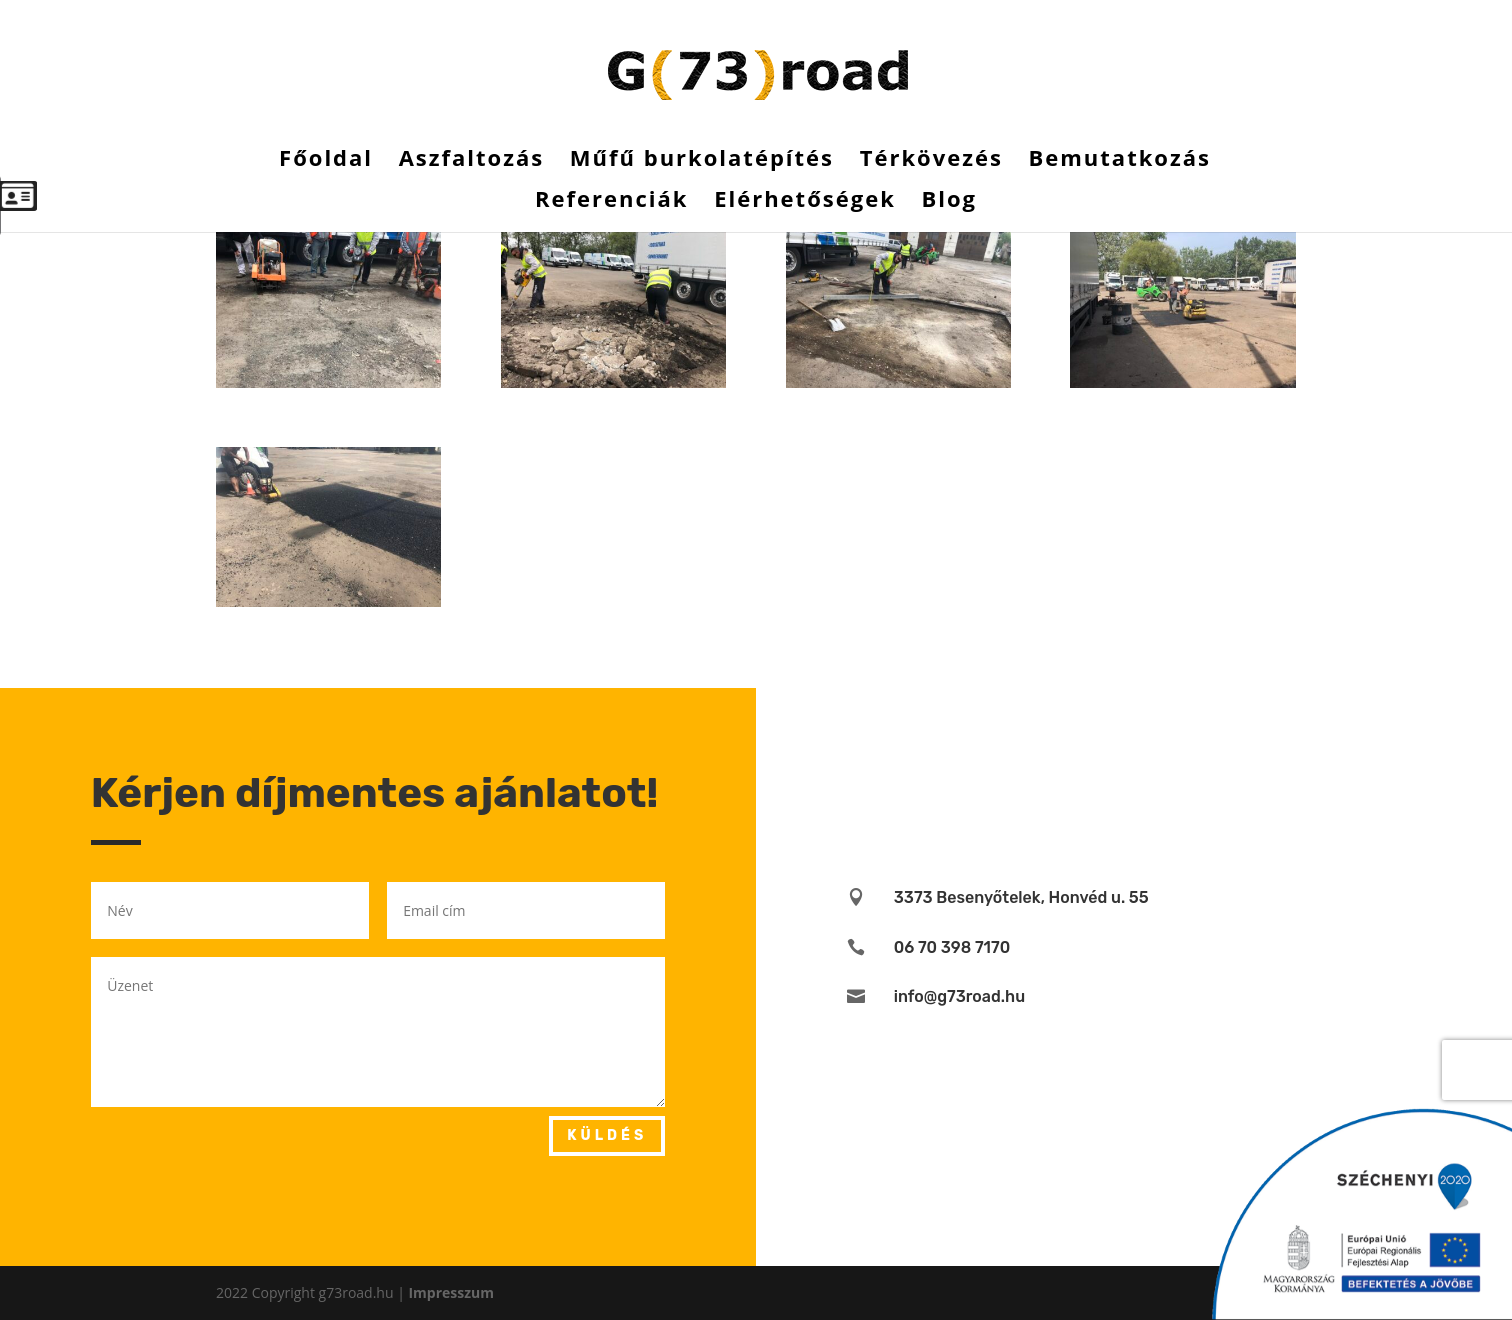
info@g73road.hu (959, 996)
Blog (949, 202)
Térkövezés (931, 161)
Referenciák (611, 202)
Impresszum (451, 1292)
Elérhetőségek (805, 202)
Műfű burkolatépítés (702, 161)
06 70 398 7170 (952, 947)
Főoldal (326, 161)
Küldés (607, 1135)
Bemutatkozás (1119, 161)
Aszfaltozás (472, 161)
